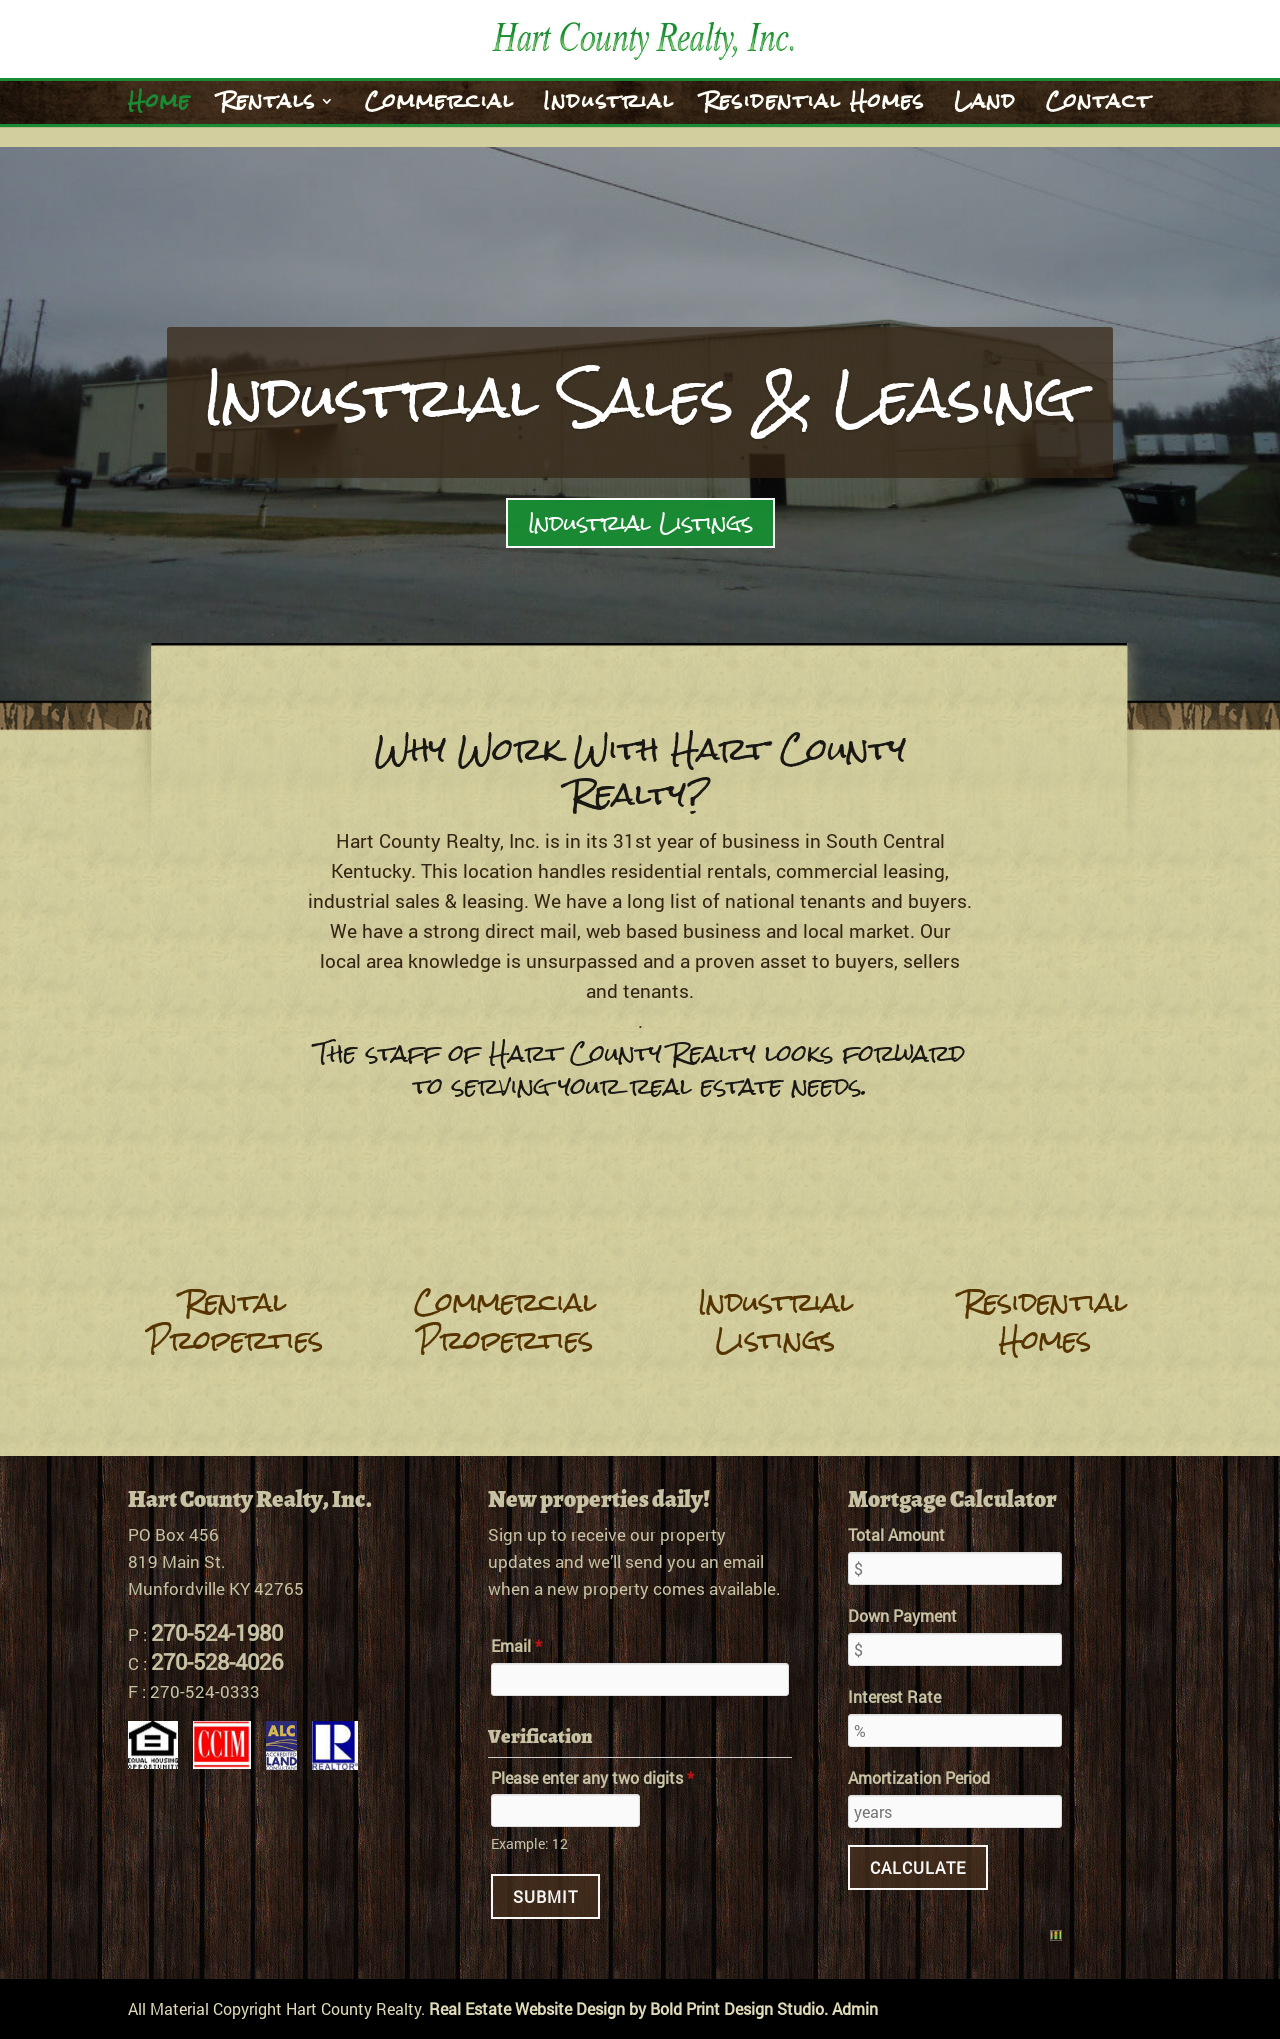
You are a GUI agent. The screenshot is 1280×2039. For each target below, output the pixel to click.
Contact (1099, 108)
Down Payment (902, 1615)
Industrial (608, 108)
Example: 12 (529, 1843)
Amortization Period (919, 1777)
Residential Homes (814, 108)
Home (159, 108)
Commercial (439, 108)
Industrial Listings (640, 523)
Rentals (268, 108)
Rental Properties (235, 1321)
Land (985, 108)
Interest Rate (894, 1696)
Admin (855, 2008)
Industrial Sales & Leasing (640, 397)
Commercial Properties (505, 1321)
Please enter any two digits (592, 1777)
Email (516, 1645)
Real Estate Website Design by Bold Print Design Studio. (628, 2008)
